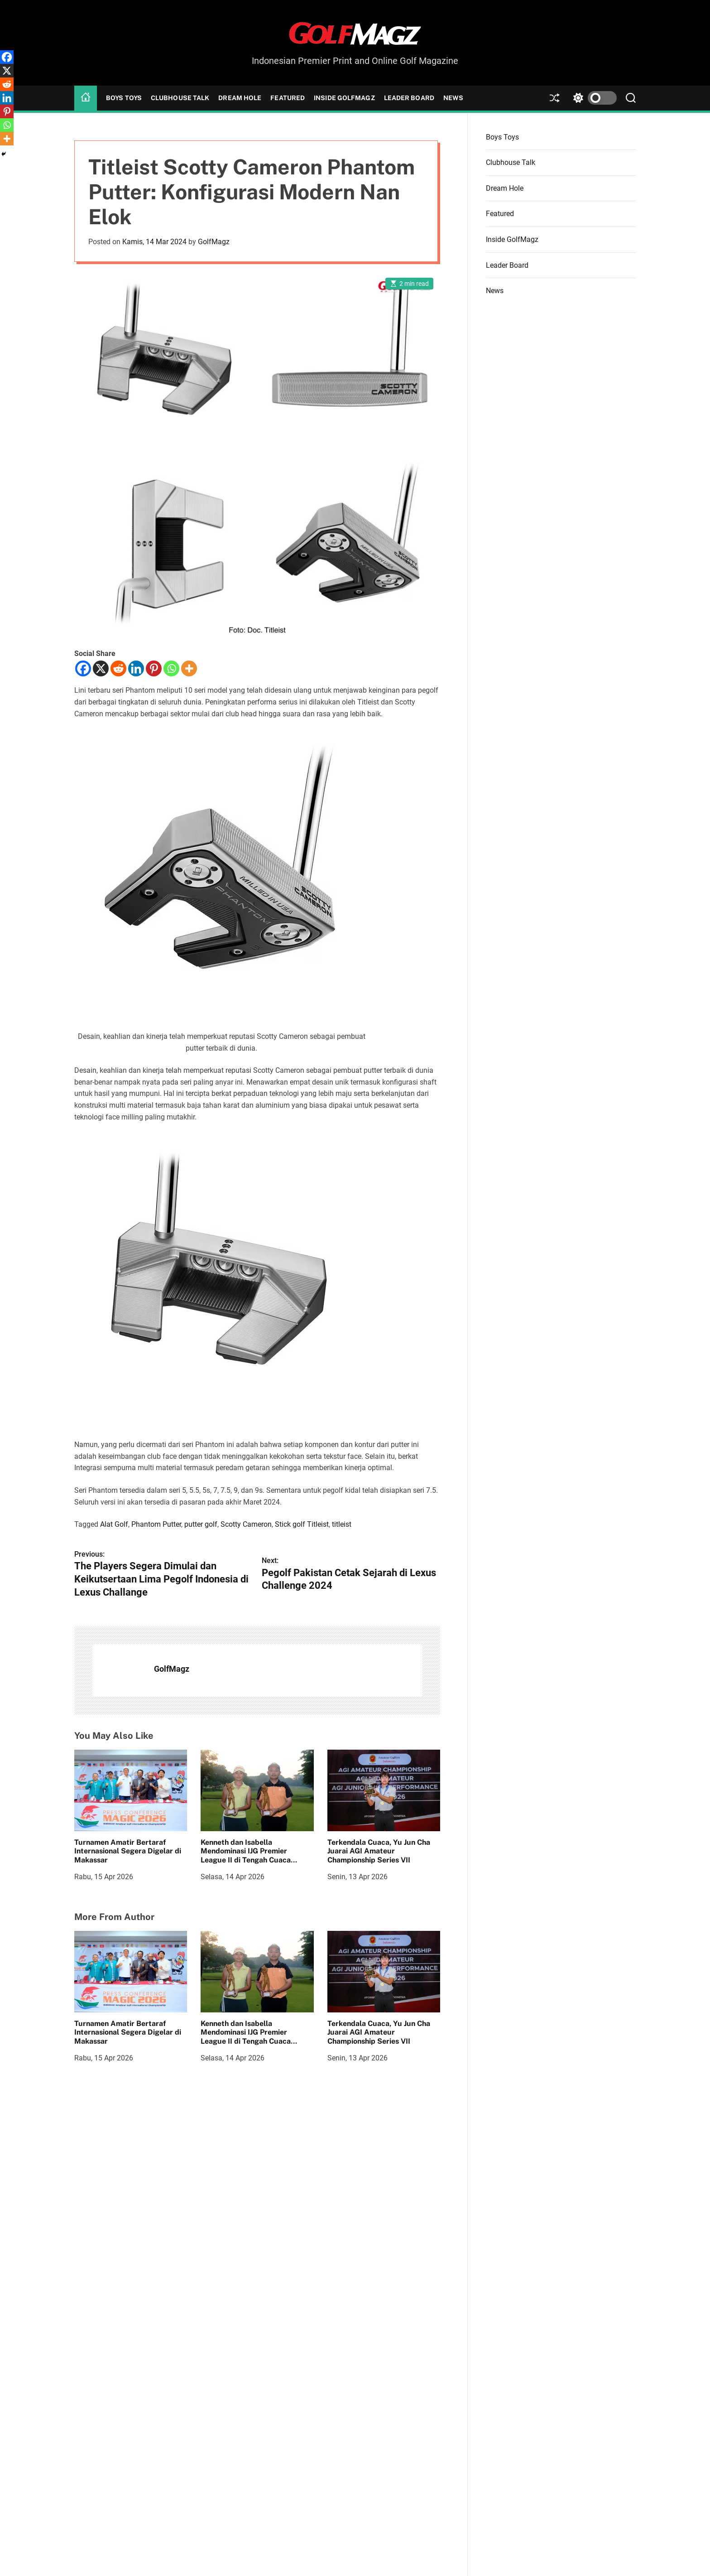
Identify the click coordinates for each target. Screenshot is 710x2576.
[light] (593, 98)
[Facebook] (83, 668)
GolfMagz (214, 241)
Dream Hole (239, 97)
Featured (287, 97)
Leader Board (409, 97)
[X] (101, 668)
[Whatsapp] (171, 668)
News (453, 97)
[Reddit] (118, 668)
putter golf (200, 1524)
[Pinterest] (154, 668)
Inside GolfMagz (344, 97)
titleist (341, 1524)
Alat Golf (114, 1524)
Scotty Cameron (246, 1524)
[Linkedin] (136, 668)
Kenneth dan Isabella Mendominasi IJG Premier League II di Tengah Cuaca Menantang (246, 1855)
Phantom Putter (156, 1524)
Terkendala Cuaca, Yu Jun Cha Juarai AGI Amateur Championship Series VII (378, 1851)
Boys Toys (124, 97)
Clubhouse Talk (180, 97)
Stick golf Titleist (302, 1524)
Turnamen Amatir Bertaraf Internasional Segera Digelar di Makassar (127, 1851)
